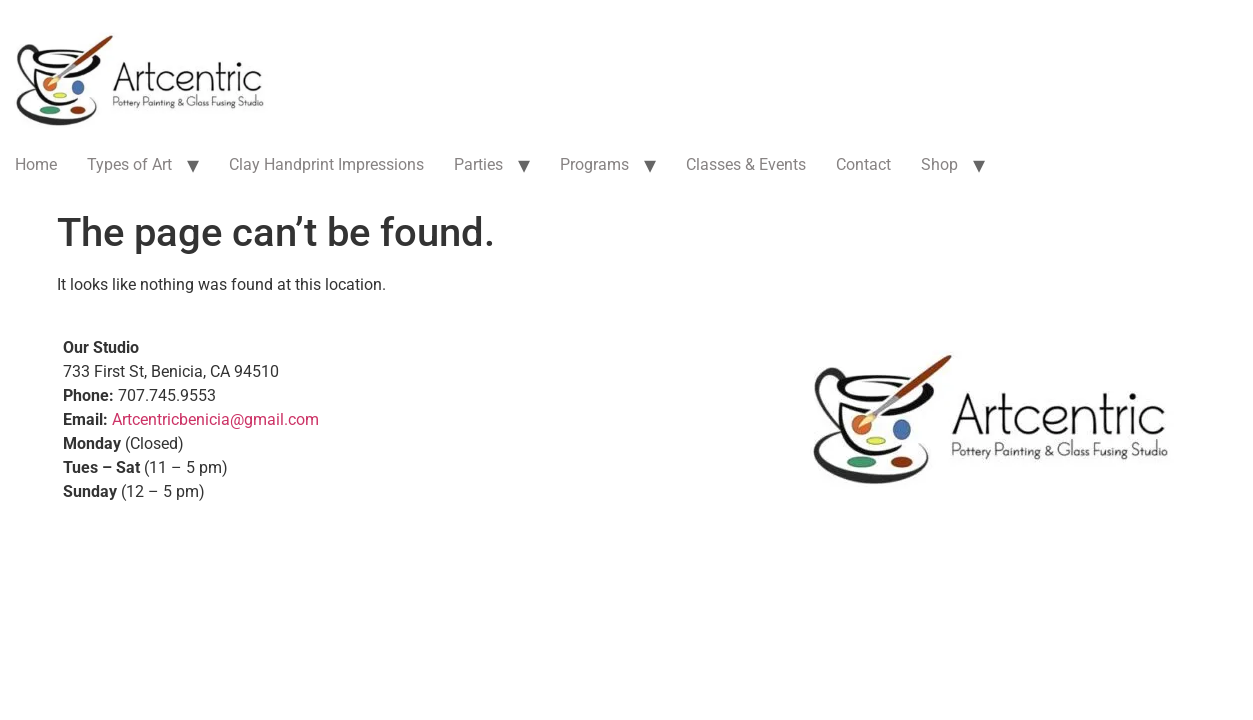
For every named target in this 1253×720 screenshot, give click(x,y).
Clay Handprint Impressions (326, 164)
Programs (594, 164)
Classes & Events (746, 164)
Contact (863, 164)
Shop (939, 164)
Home (36, 164)
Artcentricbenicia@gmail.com (215, 419)
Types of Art (129, 164)
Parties (478, 164)
